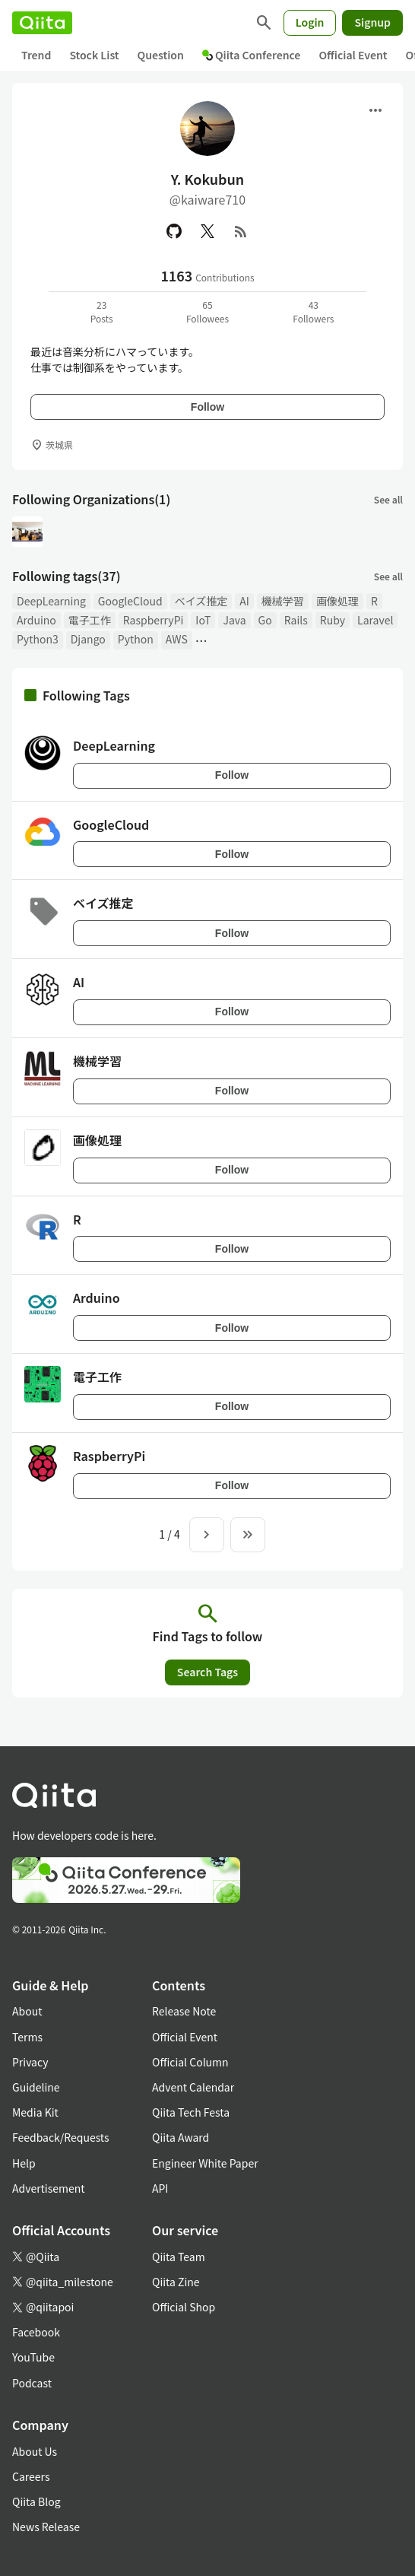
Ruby (332, 619)
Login (310, 22)
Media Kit (35, 2112)
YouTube (33, 2357)
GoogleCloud (130, 600)
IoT (203, 619)
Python (136, 638)
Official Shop (183, 2306)
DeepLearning (51, 600)
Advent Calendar (193, 2087)
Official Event (352, 54)
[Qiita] (42, 22)
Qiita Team (178, 2256)
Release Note (184, 2011)
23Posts (101, 311)
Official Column (190, 2061)
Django (88, 638)
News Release (46, 2526)
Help (24, 2163)
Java (234, 619)
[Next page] (206, 1534)
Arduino (36, 619)
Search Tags (207, 1671)
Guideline (36, 2087)
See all (388, 499)
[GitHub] (174, 231)
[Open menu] (375, 110)
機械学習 (282, 600)
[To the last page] (247, 1534)
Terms (27, 2036)
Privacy (30, 2061)
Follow (207, 407)
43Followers (313, 311)
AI (244, 600)
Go (265, 619)
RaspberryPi (153, 619)
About (27, 2011)
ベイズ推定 (201, 600)
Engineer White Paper (205, 2163)
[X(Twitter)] (207, 231)
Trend (36, 54)
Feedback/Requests (60, 2137)
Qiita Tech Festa (191, 2112)
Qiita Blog (36, 2501)
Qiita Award (180, 2137)
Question (161, 54)
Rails (296, 619)
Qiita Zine (176, 2281)
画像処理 (337, 600)
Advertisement (48, 2188)
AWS (177, 638)
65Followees (207, 311)
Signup (372, 22)
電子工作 (89, 619)
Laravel (375, 619)
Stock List (94, 54)
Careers (30, 2476)
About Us (34, 2451)
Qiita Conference (251, 54)
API (160, 2188)
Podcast (32, 2382)
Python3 (38, 638)
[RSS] (241, 231)
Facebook (36, 2331)
